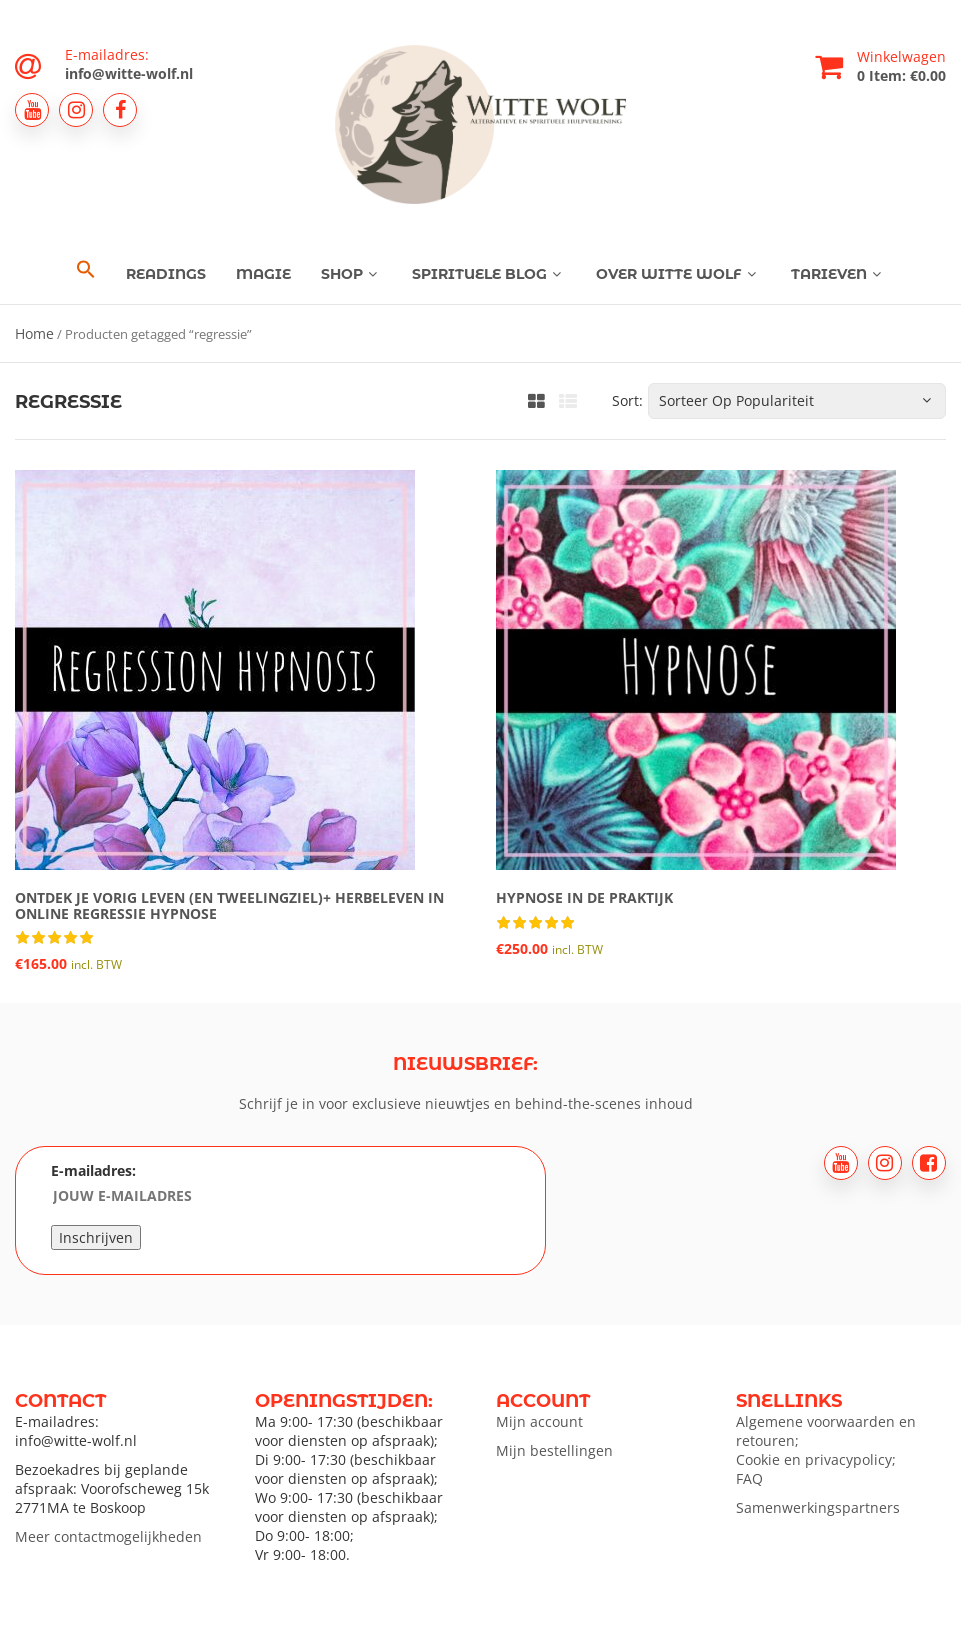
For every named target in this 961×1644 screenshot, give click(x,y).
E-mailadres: (176, 1185)
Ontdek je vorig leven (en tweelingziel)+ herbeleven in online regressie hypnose (229, 905)
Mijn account (539, 1421)
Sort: (627, 400)
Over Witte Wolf (678, 274)
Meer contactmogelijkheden (108, 1536)
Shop (351, 274)
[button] (86, 270)
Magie (263, 274)
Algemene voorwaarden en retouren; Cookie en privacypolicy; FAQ (826, 1450)
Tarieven (838, 274)
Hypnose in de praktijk (584, 897)
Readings (166, 274)
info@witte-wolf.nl (129, 73)
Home (34, 333)
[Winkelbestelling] (797, 401)
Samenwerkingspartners (818, 1507)
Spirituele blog (489, 274)
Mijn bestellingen (554, 1450)
